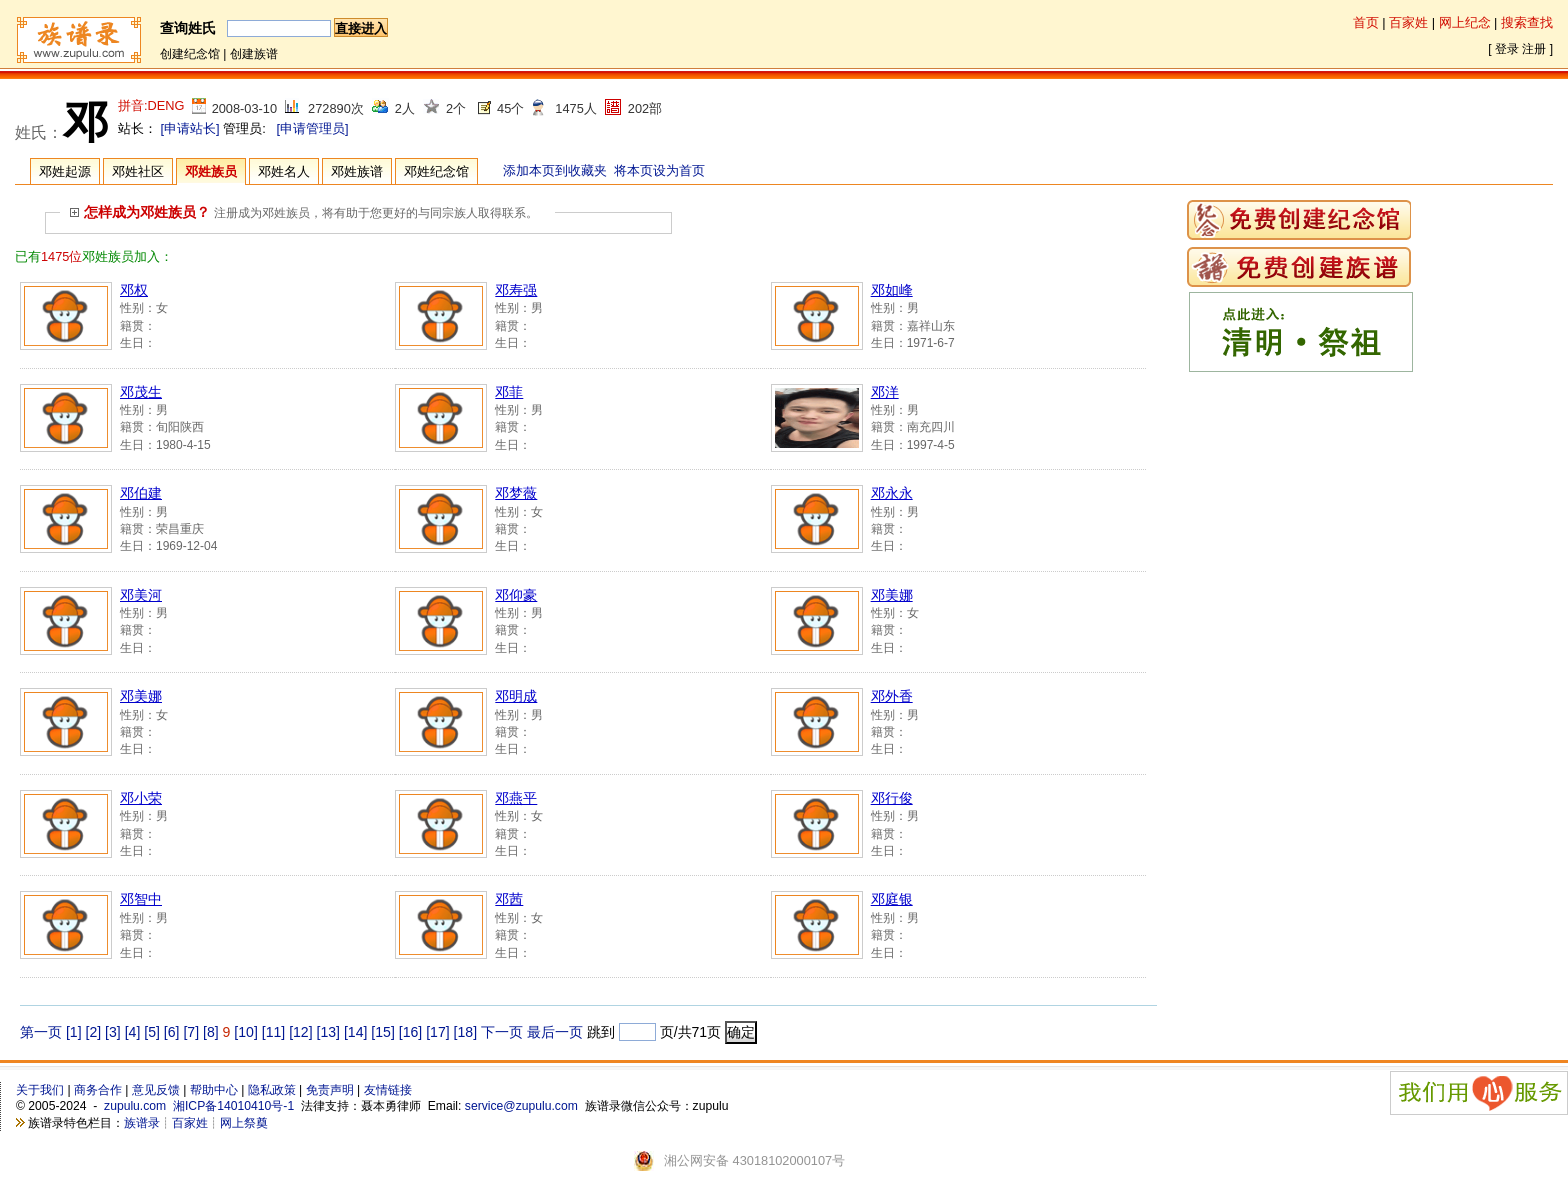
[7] (191, 1032)
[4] (133, 1032)
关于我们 (40, 1090)
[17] (437, 1032)
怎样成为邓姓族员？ (140, 212)
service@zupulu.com (521, 1106)
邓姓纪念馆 (436, 171)
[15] (382, 1032)
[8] (211, 1032)
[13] (328, 1032)
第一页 (41, 1032)
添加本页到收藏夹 (555, 170)
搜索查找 (1527, 22)
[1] (74, 1032)
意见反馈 (156, 1090)
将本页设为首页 (659, 170)
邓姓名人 (284, 171)
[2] (94, 1032)
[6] (172, 1032)
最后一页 (555, 1032)
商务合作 (98, 1090)
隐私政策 (272, 1090)
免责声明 (330, 1090)
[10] (245, 1032)
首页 (1366, 22)
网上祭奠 (244, 1123)
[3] (113, 1032)
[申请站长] (190, 128)
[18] (465, 1032)
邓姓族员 (211, 171)
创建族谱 (254, 54)
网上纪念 (1465, 22)
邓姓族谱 (357, 171)
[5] (152, 1032)
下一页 (502, 1032)
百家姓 (1408, 22)
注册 (1534, 49)
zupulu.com (135, 1106)
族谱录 (142, 1123)
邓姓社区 (138, 171)
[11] (273, 1032)
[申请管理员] (312, 128)
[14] (355, 1032)
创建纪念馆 (190, 54)
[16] (410, 1032)
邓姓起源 (65, 171)
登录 (1507, 49)
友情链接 (388, 1090)
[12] (300, 1032)
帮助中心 (214, 1090)
